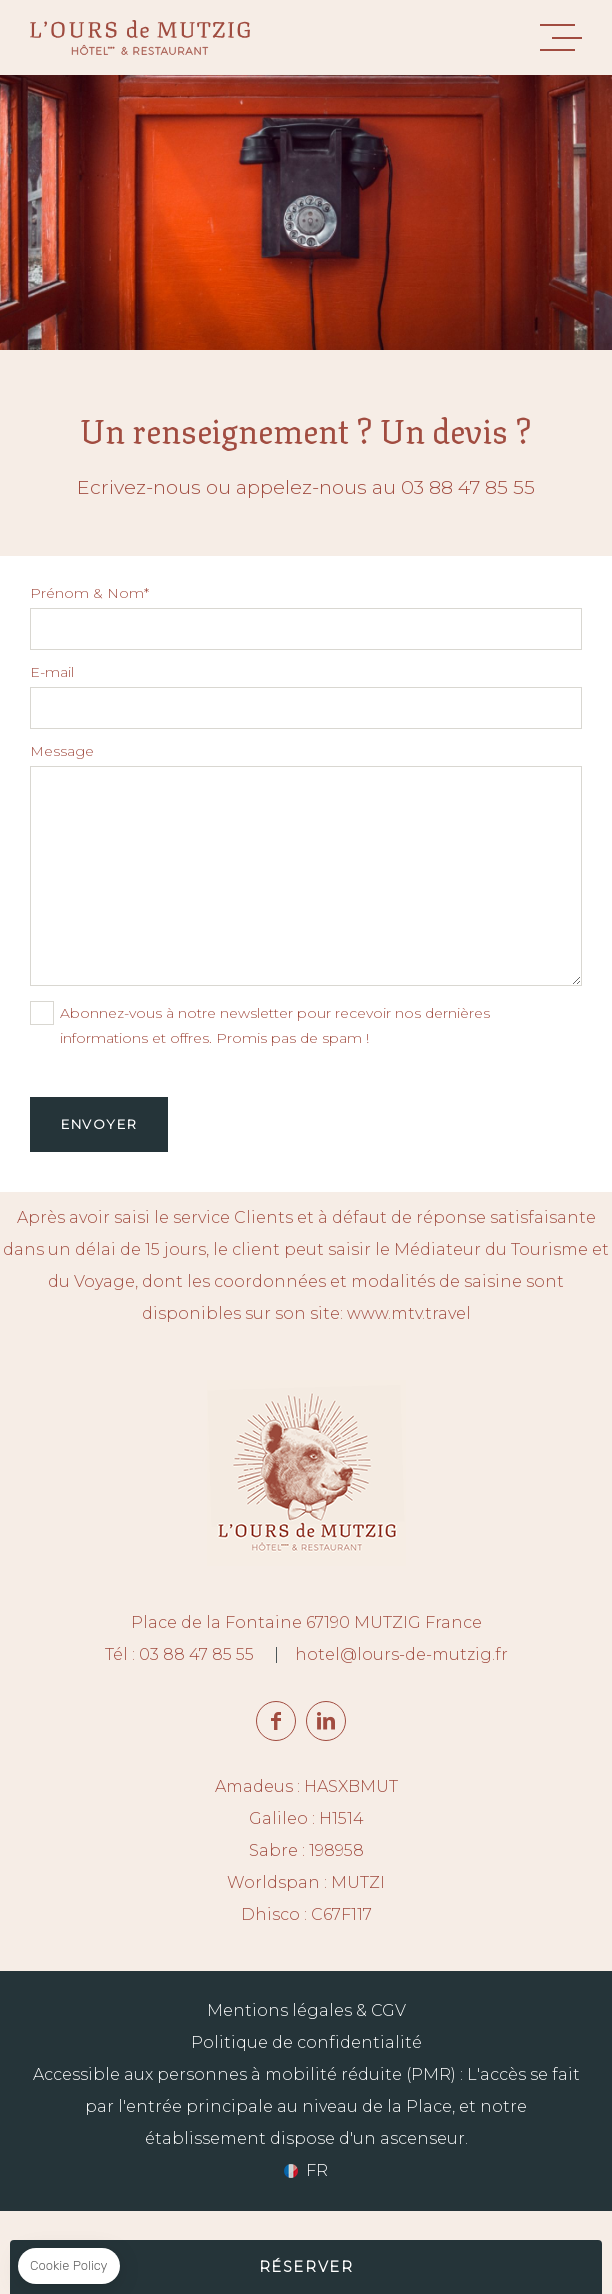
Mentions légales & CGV (306, 2010)
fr (317, 2171)
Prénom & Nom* (89, 593)
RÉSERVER (306, 2267)
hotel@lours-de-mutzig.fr (401, 1654)
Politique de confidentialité (306, 2042)
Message (62, 751)
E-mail (52, 672)
